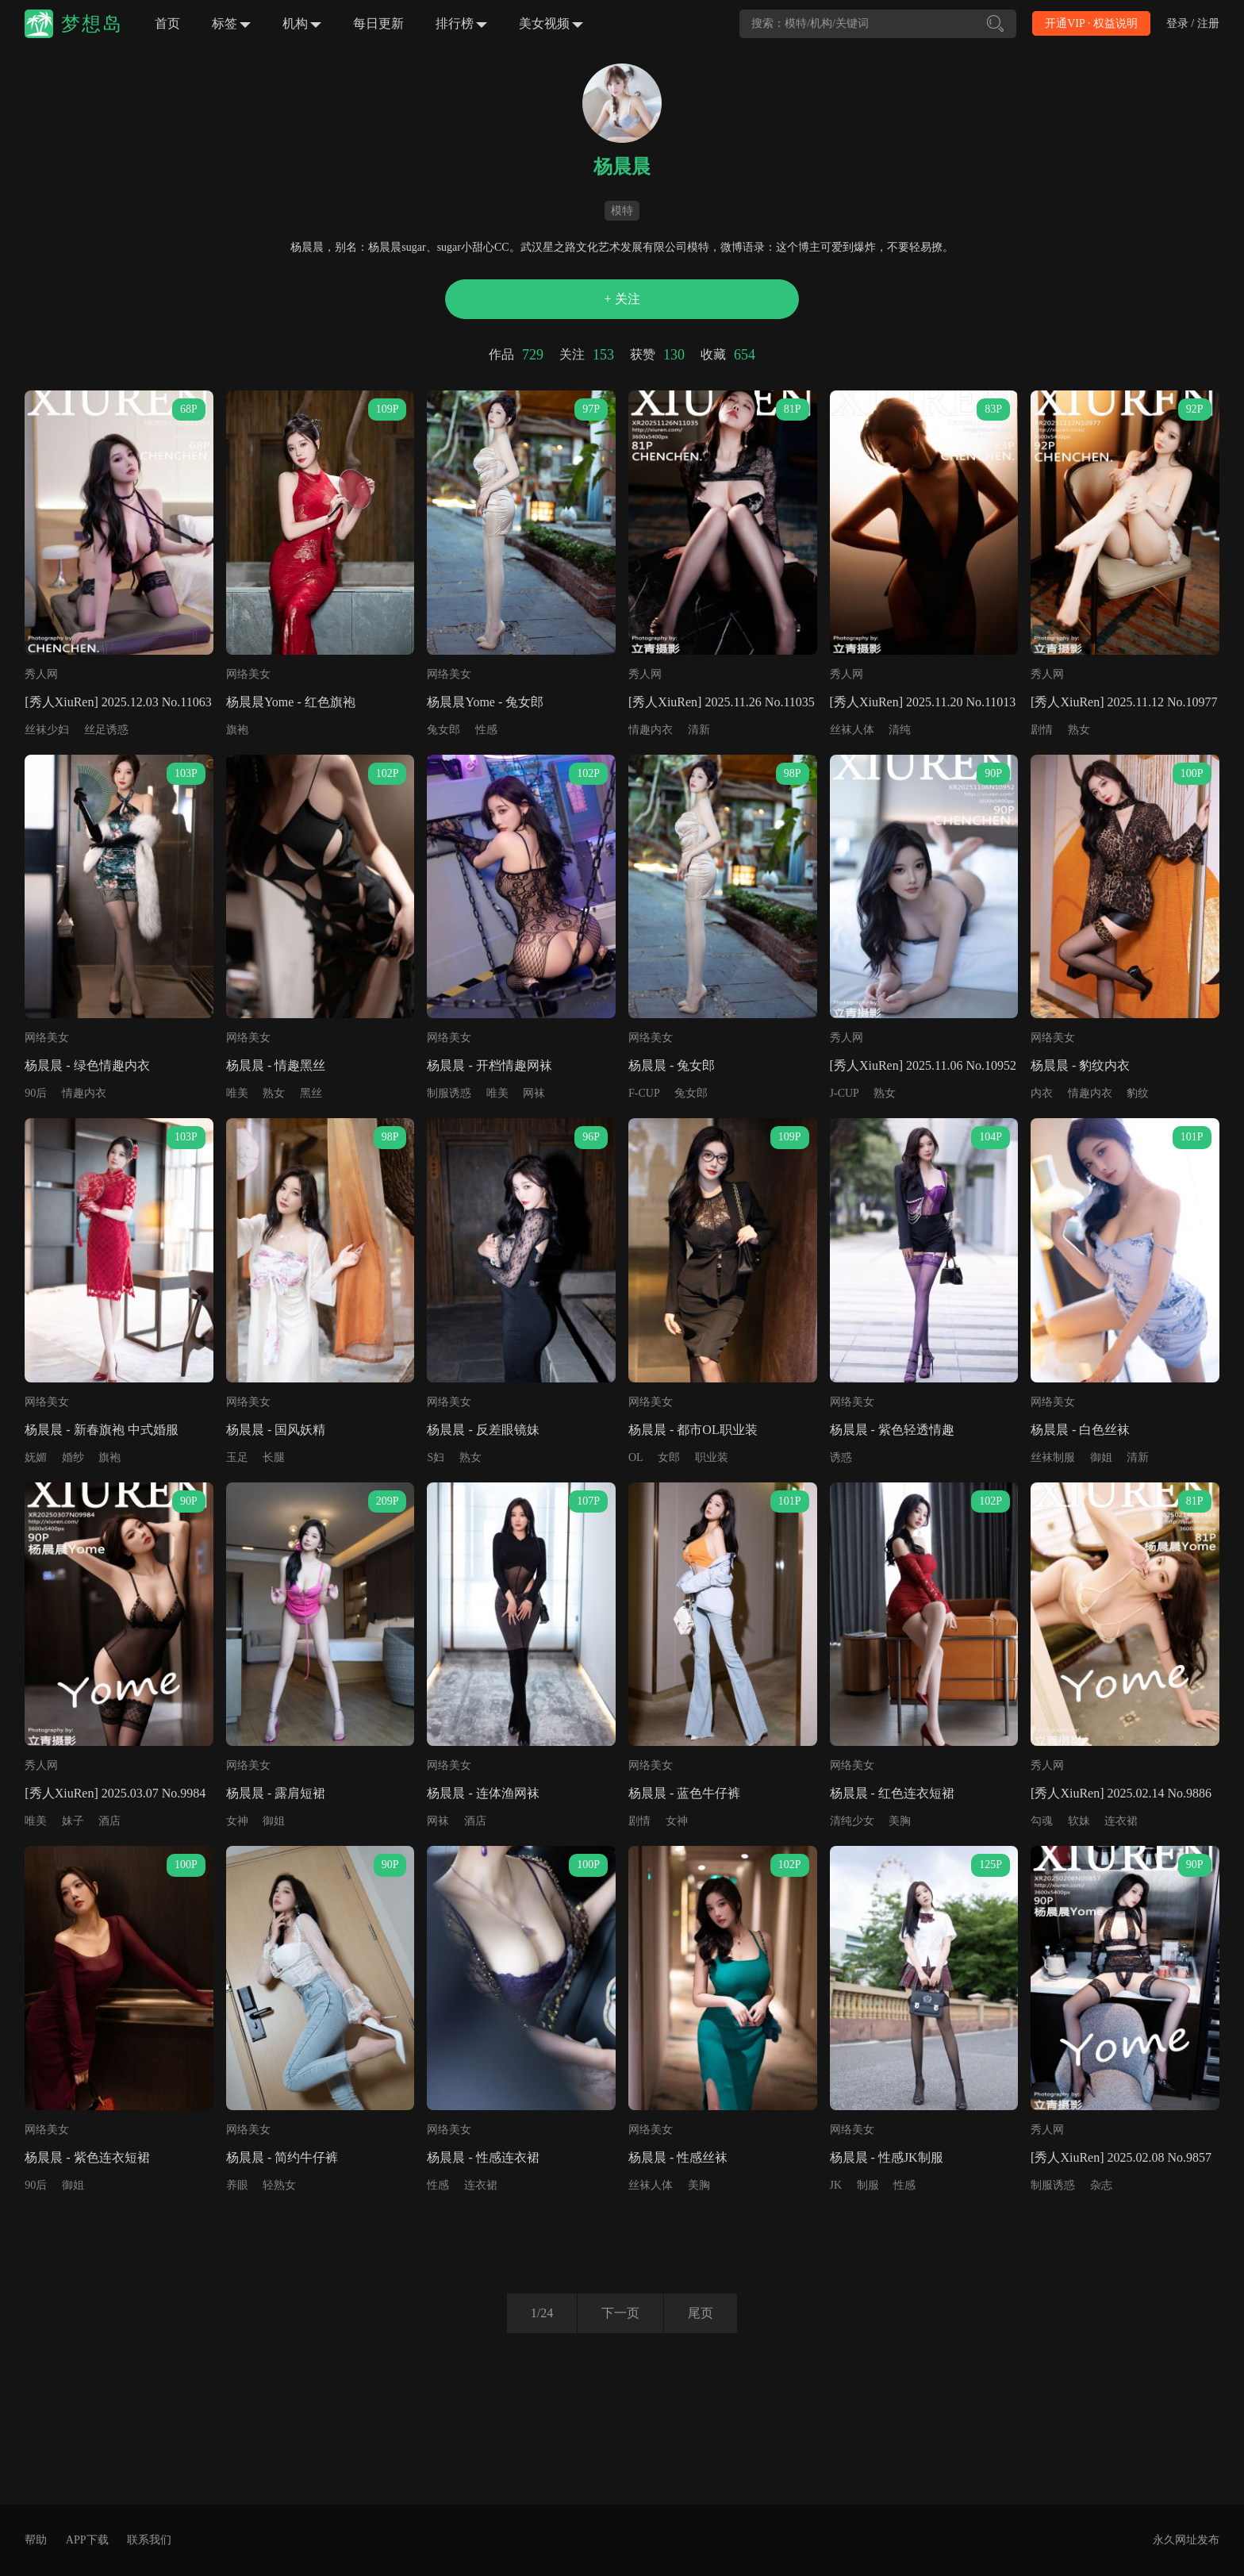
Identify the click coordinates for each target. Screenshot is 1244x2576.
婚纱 (73, 1457)
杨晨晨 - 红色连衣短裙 (892, 1793)
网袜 (534, 1093)
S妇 (435, 1457)
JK (836, 2185)
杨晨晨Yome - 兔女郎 (485, 702)
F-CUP (644, 1093)
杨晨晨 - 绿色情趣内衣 (87, 1065)
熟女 (1079, 730)
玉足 (237, 1457)
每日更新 (378, 23)
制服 (868, 2185)
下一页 (620, 2313)
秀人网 (41, 674)
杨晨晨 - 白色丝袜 (1080, 1429)
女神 (237, 1821)
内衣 (1042, 1093)
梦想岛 (92, 23)
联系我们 (149, 2540)
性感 (486, 730)
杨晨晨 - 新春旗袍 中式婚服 (101, 1429)
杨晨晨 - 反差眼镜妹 (483, 1429)
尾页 (700, 2313)
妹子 (73, 1821)
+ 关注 (621, 299)
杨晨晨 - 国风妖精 (275, 1429)
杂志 (1101, 2185)
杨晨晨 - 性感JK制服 (886, 2157)
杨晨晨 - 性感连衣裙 (483, 2157)
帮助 (36, 2540)
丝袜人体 (852, 730)
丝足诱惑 (106, 730)
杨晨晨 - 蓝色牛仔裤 (684, 1793)
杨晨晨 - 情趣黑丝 (275, 1065)
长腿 (274, 1457)
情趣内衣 (650, 730)
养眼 (237, 2185)
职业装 (711, 1457)
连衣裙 (1121, 1821)
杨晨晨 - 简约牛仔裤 (282, 2157)
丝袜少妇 (47, 730)
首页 (167, 23)
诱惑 (841, 1457)
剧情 (1042, 730)
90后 (36, 1093)
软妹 (1079, 1821)
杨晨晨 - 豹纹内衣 (1080, 1065)
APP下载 (87, 2540)
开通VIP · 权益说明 (1091, 23)
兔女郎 (443, 730)
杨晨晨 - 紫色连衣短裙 (87, 2157)
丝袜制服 (1053, 1457)
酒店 (109, 1821)
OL (635, 1457)
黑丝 (311, 1093)
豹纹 (1138, 1093)
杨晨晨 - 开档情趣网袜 (489, 1065)
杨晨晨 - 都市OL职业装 (693, 1429)
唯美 (237, 1093)
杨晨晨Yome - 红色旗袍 (290, 702)
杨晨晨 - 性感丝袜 (678, 2157)
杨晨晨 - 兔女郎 (671, 1065)
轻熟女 (279, 2185)
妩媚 (36, 1457)
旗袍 (237, 730)
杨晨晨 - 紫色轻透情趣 (892, 1429)
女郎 (669, 1457)
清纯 (900, 730)
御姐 (1101, 1457)
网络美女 (248, 674)
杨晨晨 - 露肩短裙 (275, 1793)
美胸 (900, 1821)
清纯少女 (852, 1821)
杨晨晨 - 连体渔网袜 (483, 1793)
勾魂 (1042, 1821)
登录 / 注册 (1192, 23)
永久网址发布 (1186, 2540)
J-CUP (844, 1093)
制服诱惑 (449, 1093)
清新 (699, 730)
